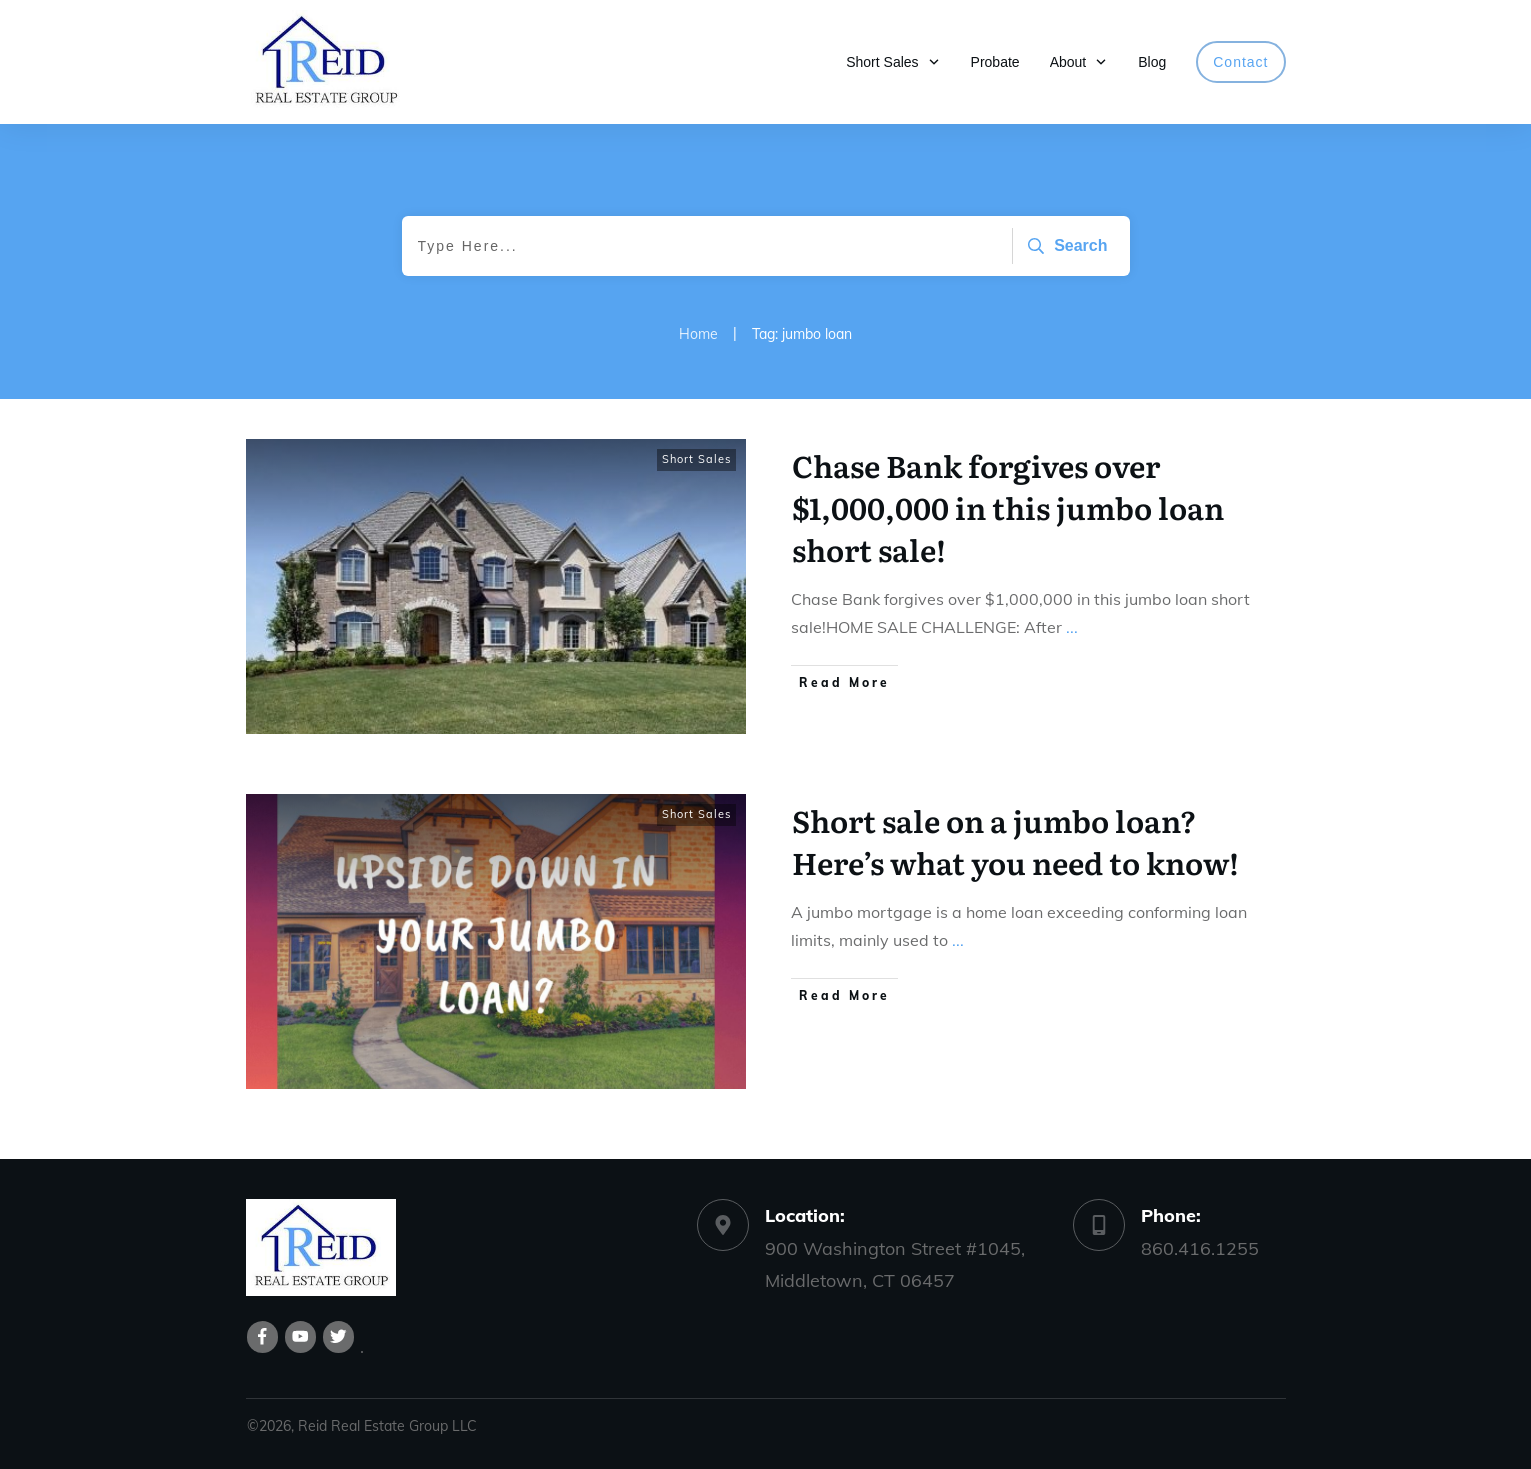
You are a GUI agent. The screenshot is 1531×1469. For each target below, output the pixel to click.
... (1072, 627)
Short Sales (696, 459)
